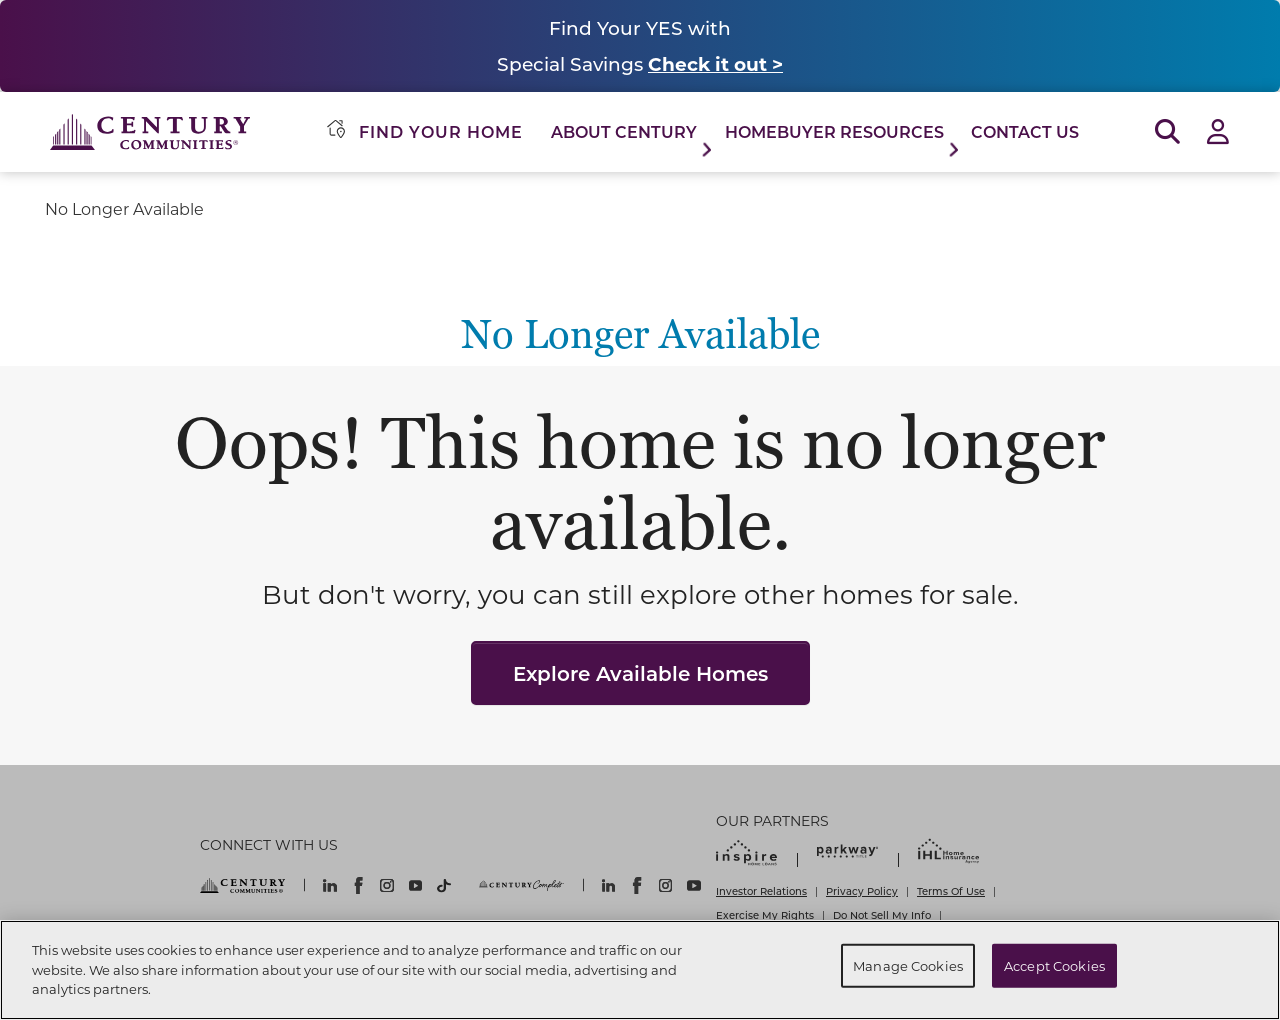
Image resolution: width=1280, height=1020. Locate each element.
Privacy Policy (862, 891)
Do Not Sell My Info (882, 915)
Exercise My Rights (765, 915)
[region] (640, 970)
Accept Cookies (1054, 965)
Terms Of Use (951, 891)
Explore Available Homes (640, 673)
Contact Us (1025, 131)
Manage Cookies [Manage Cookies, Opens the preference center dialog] (908, 965)
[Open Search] (1167, 132)
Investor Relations (761, 891)
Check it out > (715, 63)
